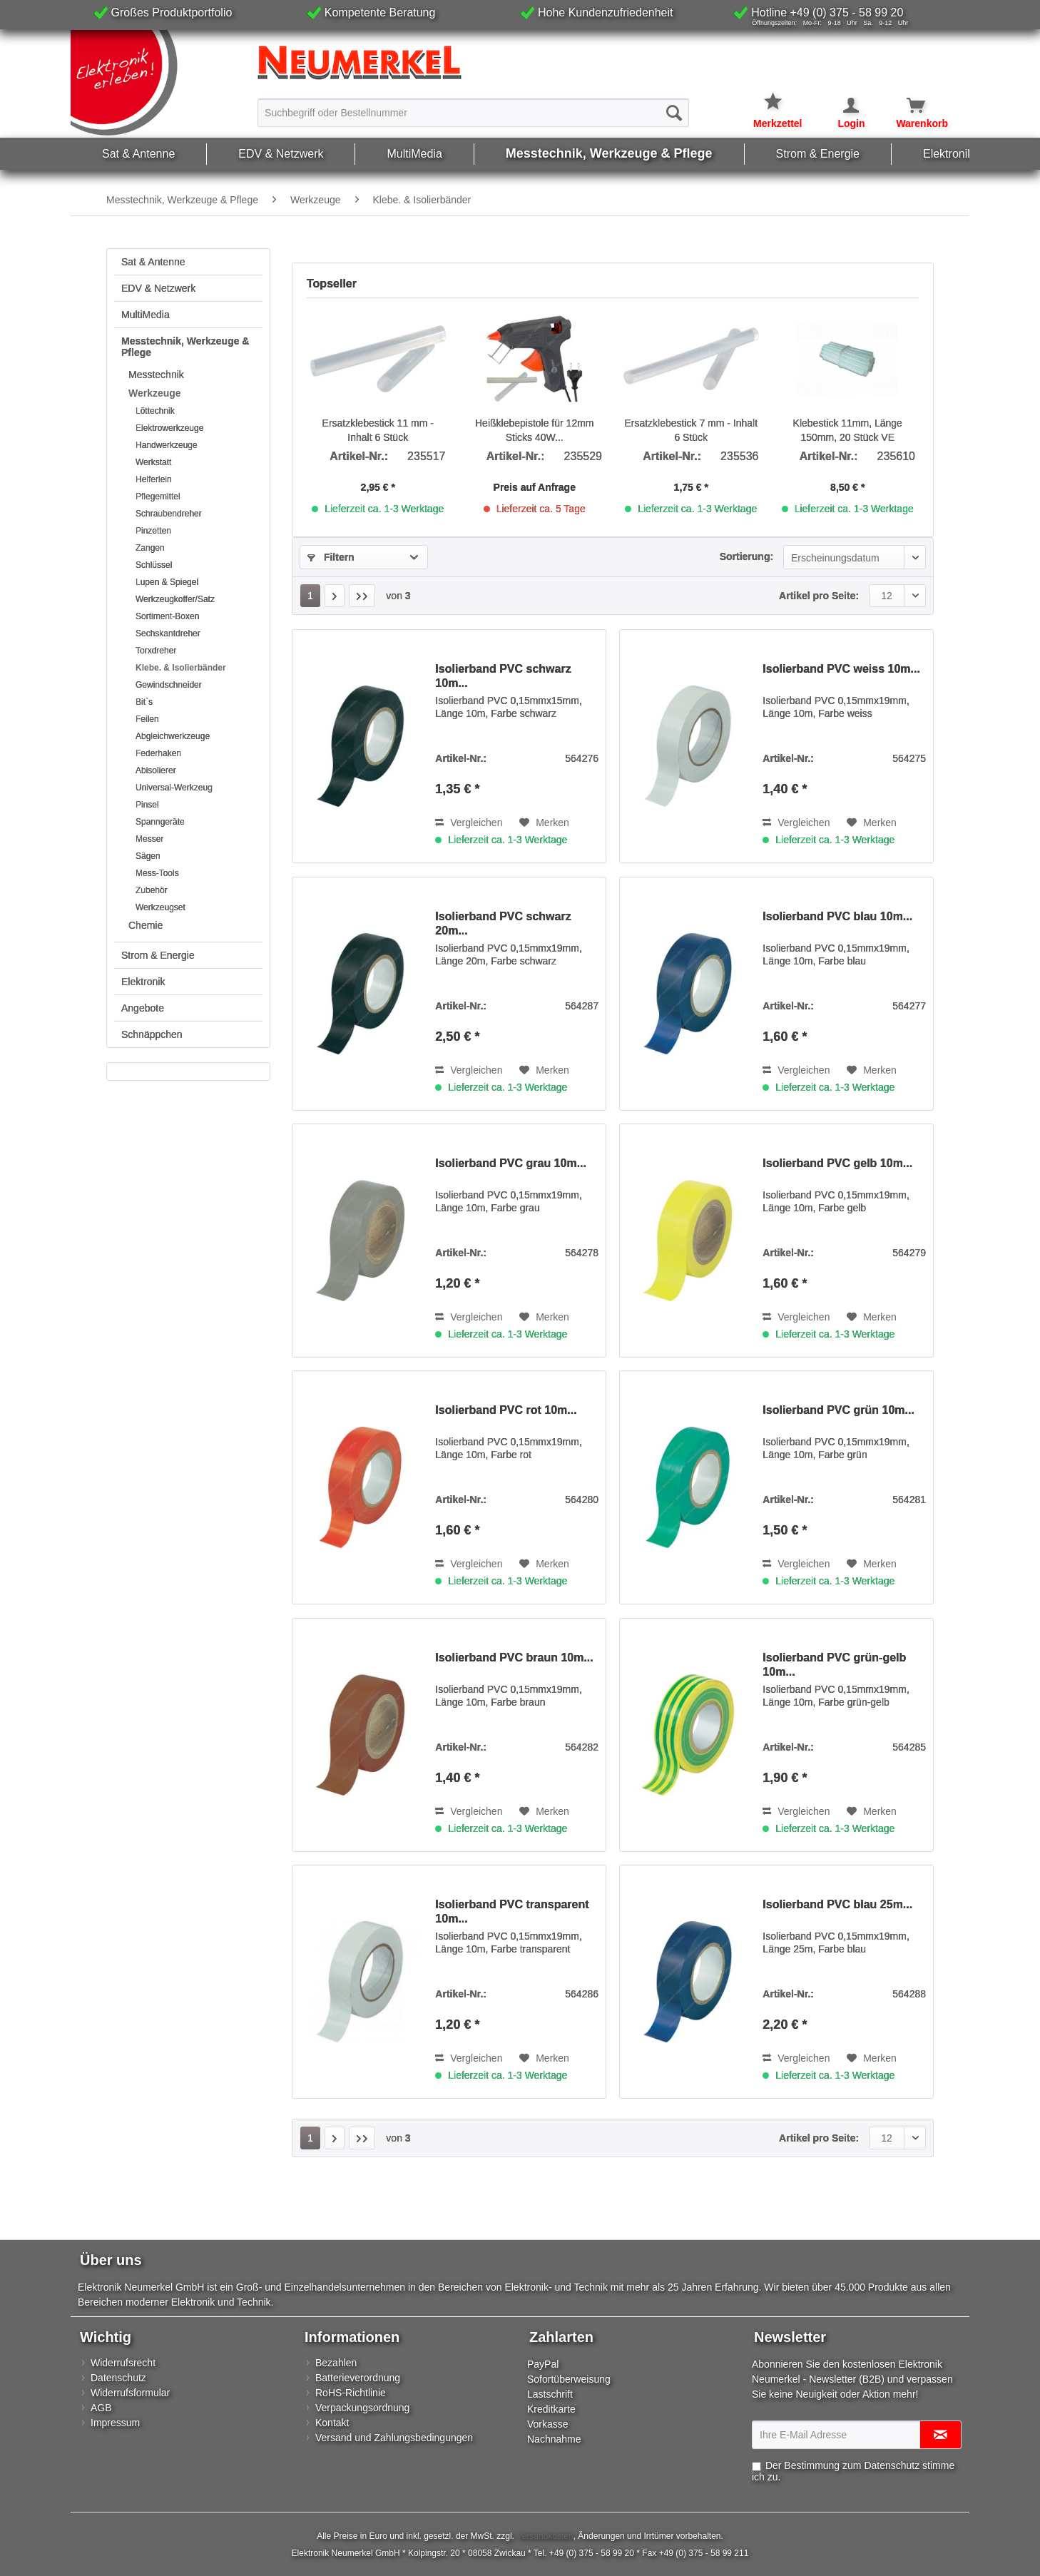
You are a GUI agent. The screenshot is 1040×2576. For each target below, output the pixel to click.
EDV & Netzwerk (158, 288)
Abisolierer (156, 770)
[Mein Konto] (842, 105)
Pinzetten (153, 531)
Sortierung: (746, 556)
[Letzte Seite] (362, 595)
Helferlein (154, 479)
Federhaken (158, 753)
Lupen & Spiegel (167, 582)
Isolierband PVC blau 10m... (837, 916)
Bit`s (144, 702)
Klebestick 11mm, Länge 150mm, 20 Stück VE (847, 430)
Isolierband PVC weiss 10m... (841, 669)
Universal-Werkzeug (174, 788)
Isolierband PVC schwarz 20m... (503, 923)
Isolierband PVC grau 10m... (510, 1163)
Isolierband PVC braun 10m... (514, 1657)
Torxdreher (156, 651)
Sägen (148, 856)
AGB (101, 2407)
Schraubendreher (169, 514)
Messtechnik (156, 374)
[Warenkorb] (907, 105)
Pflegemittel (158, 497)
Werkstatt (153, 462)
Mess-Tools (157, 873)
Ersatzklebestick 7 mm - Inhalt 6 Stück (691, 430)
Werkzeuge (154, 393)
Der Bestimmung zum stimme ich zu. (853, 2471)
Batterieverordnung (357, 2377)
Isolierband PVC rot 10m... (505, 1410)
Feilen (147, 719)
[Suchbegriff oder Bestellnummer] (473, 112)
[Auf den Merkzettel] (544, 822)
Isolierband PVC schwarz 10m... (503, 676)
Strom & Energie (158, 955)
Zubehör (152, 890)
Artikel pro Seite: (819, 595)
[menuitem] (473, 112)
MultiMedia (145, 314)
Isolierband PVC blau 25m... (837, 1904)
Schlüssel (154, 565)
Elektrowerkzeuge (169, 428)
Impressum (115, 2422)
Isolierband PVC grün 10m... (838, 1410)
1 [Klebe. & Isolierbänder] (310, 595)
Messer (149, 839)
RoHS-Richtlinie (350, 2392)
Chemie (145, 925)
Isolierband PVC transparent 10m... (511, 1911)
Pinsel (147, 805)
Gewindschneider (169, 685)
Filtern (331, 557)
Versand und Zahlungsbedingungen (394, 2437)
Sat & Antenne (153, 262)
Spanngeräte (160, 822)
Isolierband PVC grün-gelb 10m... (834, 1664)
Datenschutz (118, 2377)
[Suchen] (674, 112)
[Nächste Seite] (335, 595)
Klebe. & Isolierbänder (181, 668)
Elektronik (143, 981)
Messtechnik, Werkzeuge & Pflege (185, 346)
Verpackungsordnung (362, 2407)
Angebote (142, 1008)
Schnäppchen (152, 1034)
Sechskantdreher (168, 633)
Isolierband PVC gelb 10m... (837, 1163)
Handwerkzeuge (167, 445)
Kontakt (332, 2422)
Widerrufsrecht (123, 2362)
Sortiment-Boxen (167, 616)
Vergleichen (468, 822)
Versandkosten (544, 2536)
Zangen (150, 548)
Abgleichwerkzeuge (173, 736)
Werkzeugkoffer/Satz (175, 599)
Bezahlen (336, 2362)
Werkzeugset (160, 907)
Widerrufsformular (130, 2392)
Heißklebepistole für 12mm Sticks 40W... (534, 430)
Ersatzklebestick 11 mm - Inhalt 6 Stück (378, 430)
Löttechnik (155, 411)
